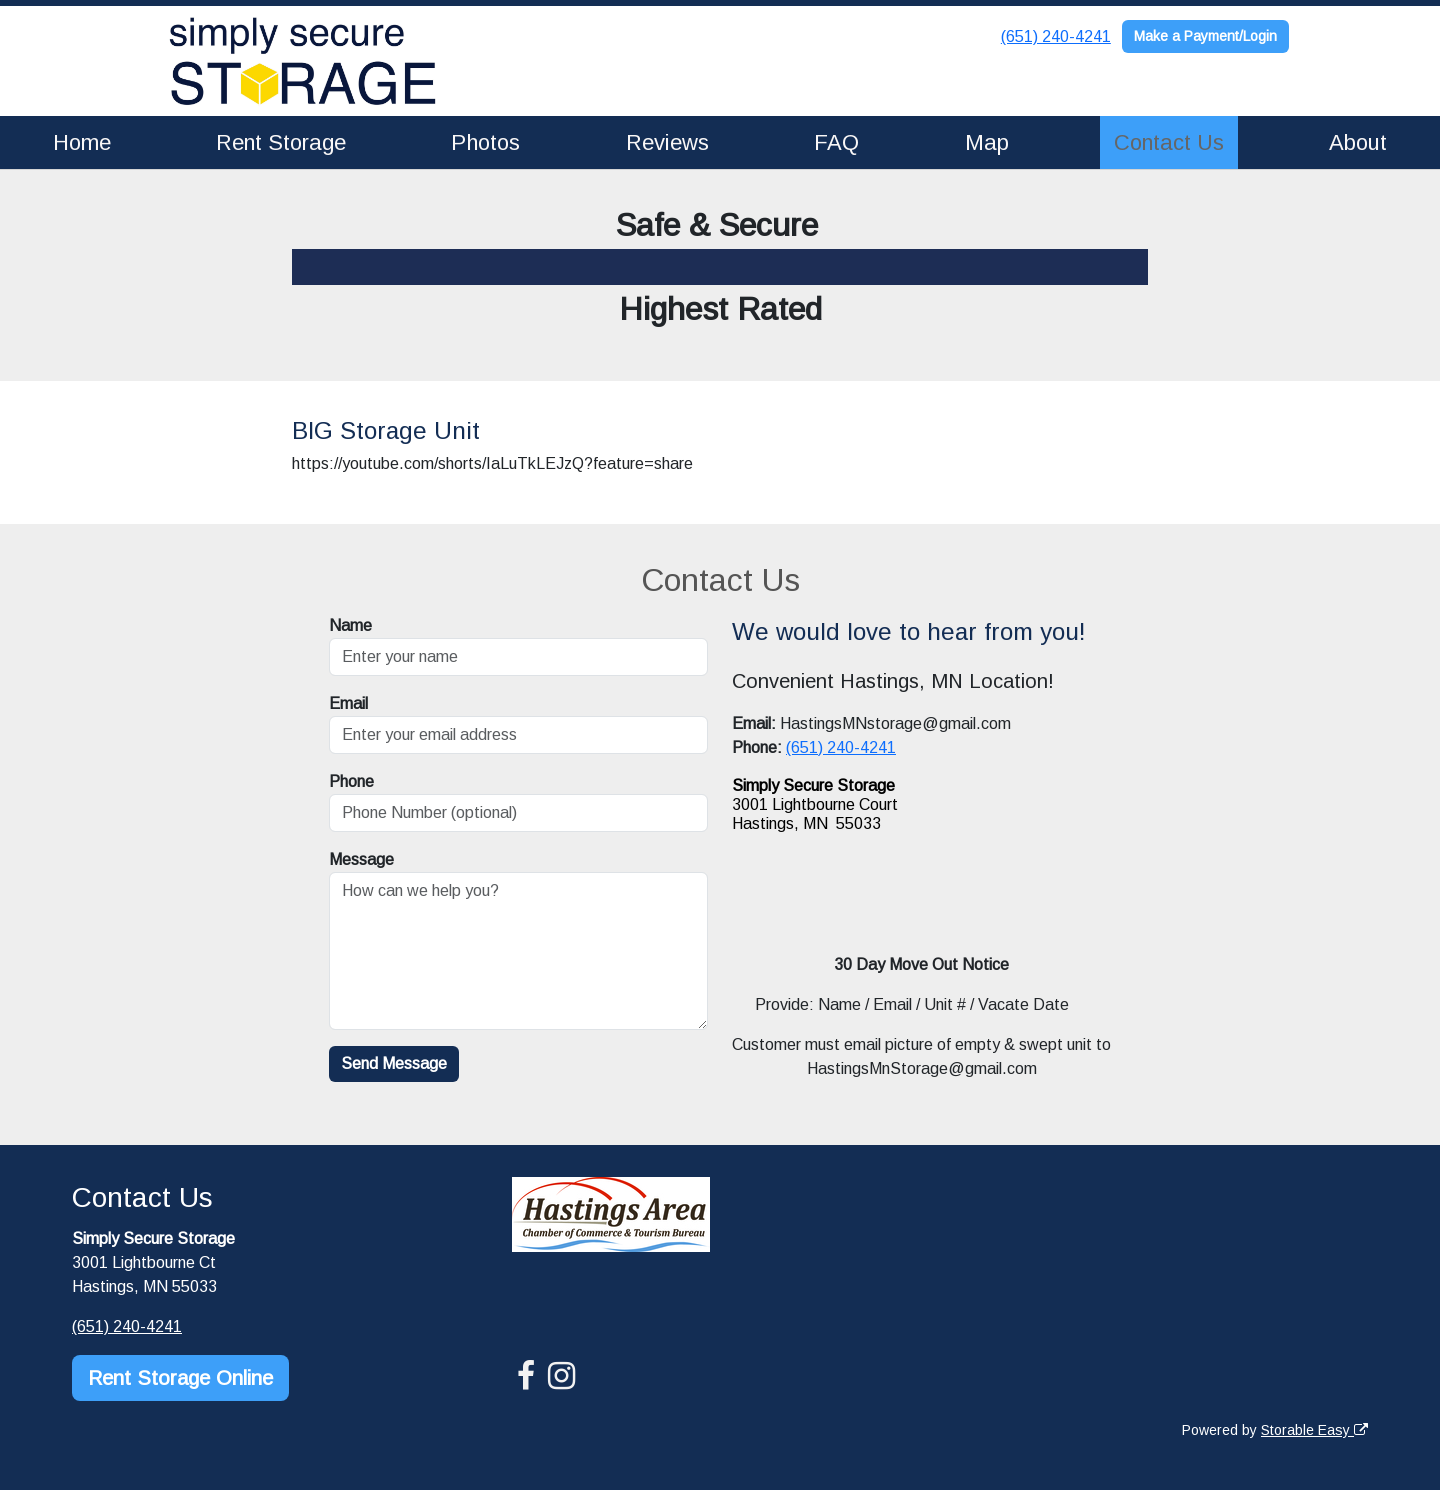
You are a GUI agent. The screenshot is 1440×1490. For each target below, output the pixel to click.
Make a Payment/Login (1205, 36)
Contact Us (1169, 142)
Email (348, 703)
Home (82, 142)
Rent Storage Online (180, 1378)
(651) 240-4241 (1056, 36)
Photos (485, 142)
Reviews (667, 142)
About (1358, 142)
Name (350, 625)
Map (987, 142)
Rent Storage (281, 142)
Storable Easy (1314, 1430)
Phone (351, 781)
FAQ (836, 142)
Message (361, 859)
